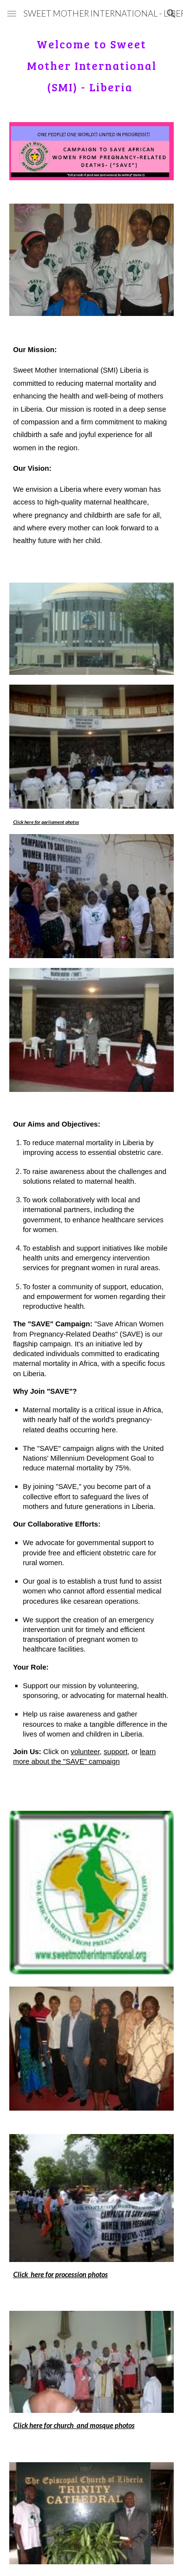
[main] (91, 62)
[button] (11, 13)
